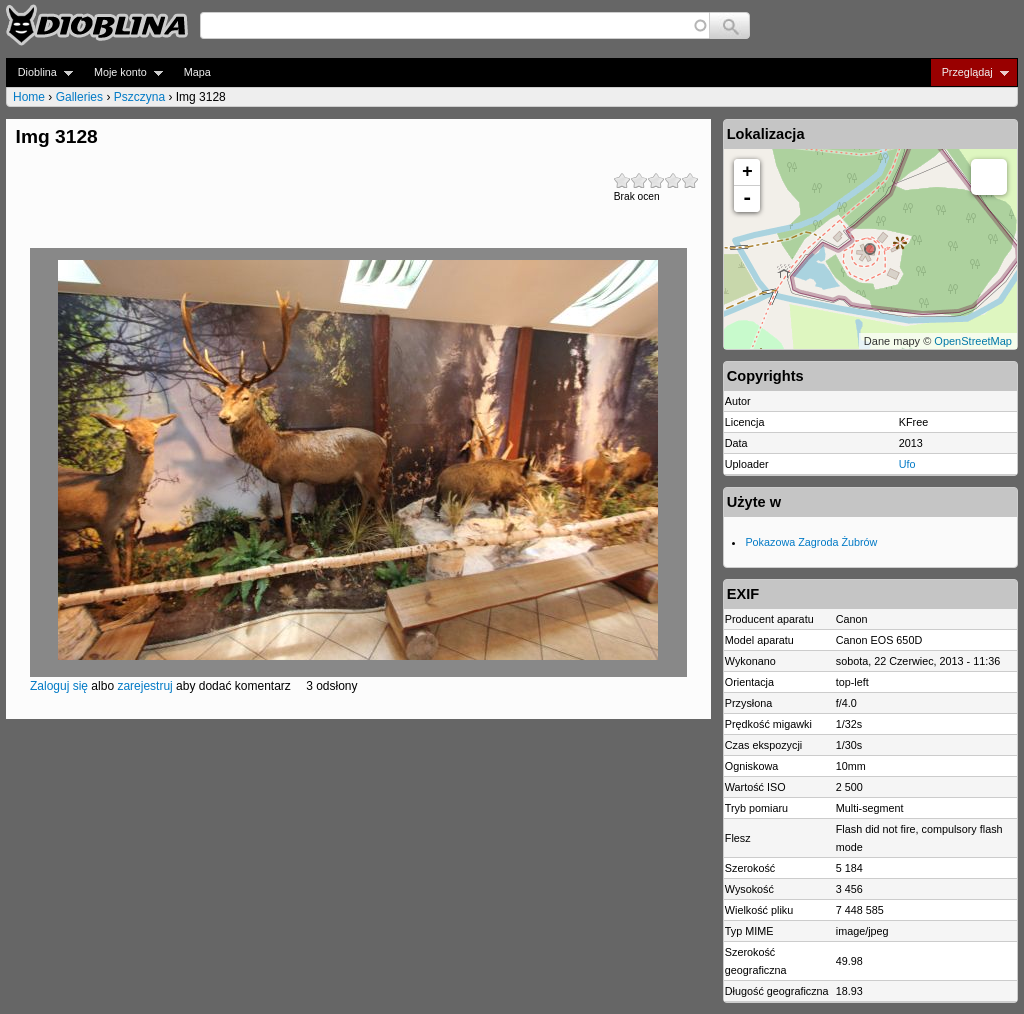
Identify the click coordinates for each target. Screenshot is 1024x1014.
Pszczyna (139, 97)
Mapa (197, 72)
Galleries (79, 97)
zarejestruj (144, 686)
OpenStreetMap (973, 341)
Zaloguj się (59, 686)
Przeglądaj (969, 72)
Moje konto (122, 72)
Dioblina (39, 72)
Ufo (907, 464)
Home (29, 97)
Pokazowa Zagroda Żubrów (811, 542)
